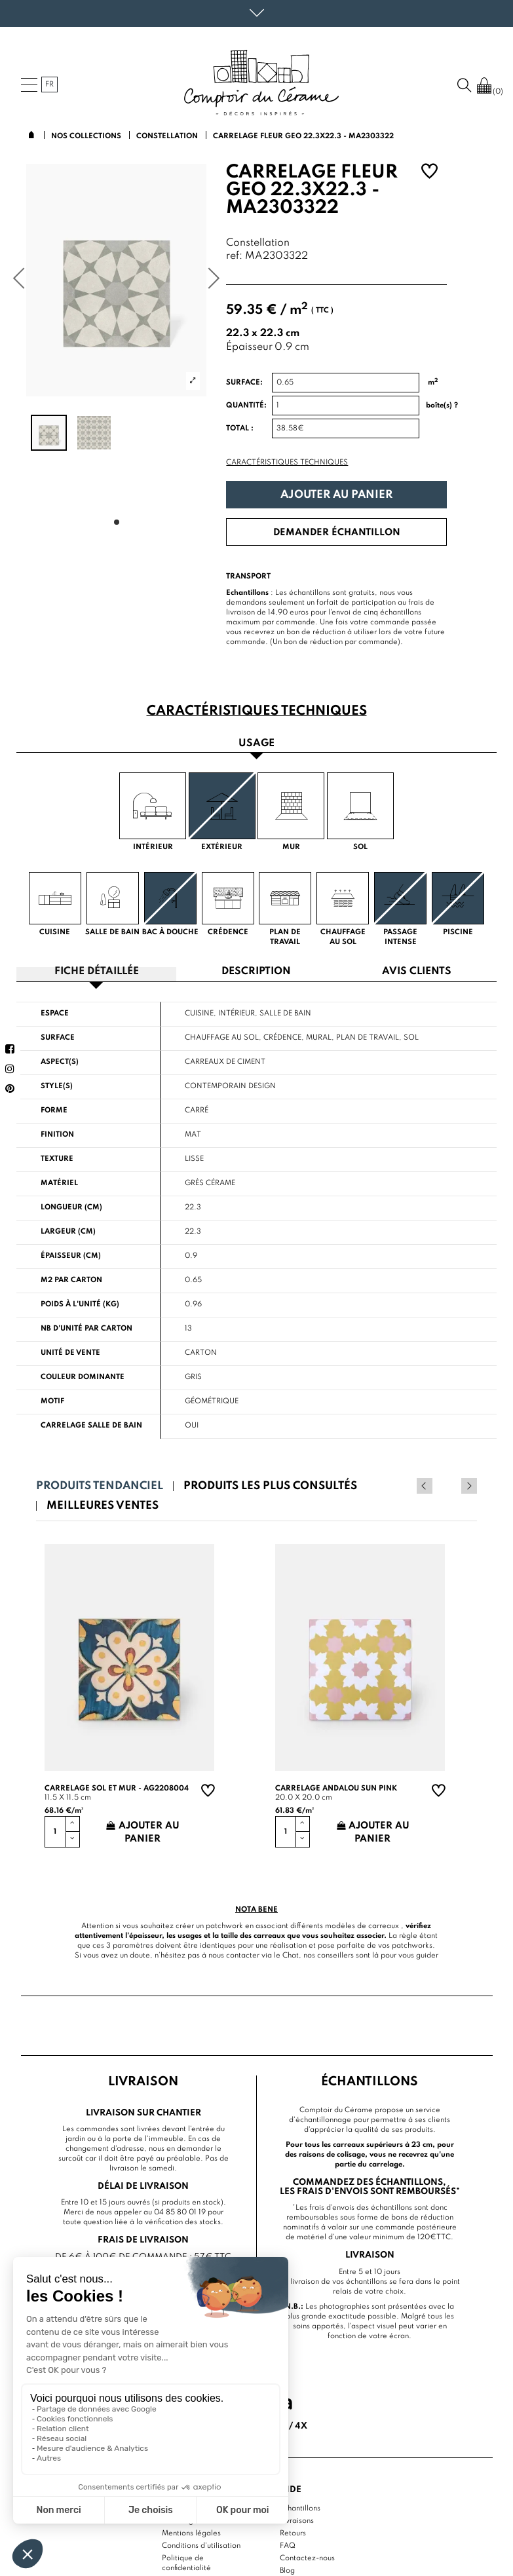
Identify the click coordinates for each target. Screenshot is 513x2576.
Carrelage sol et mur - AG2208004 (117, 1788)
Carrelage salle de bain (91, 1426)
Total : (240, 428)
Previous (451, 1486)
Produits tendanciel (99, 1486)
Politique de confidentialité (186, 2562)
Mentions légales (191, 2533)
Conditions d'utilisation (201, 2545)
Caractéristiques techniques (287, 462)
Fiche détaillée (96, 972)
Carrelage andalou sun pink (336, 1788)
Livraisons (297, 2520)
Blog (287, 2570)
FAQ (287, 2545)
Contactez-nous (307, 2558)
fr (49, 84)
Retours (293, 2533)
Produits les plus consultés (270, 1486)
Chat (290, 1955)
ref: (234, 256)
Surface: (244, 383)
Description (256, 972)
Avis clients (416, 972)
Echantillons (300, 2508)
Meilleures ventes (103, 1506)
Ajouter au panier (336, 495)
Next (469, 1486)
